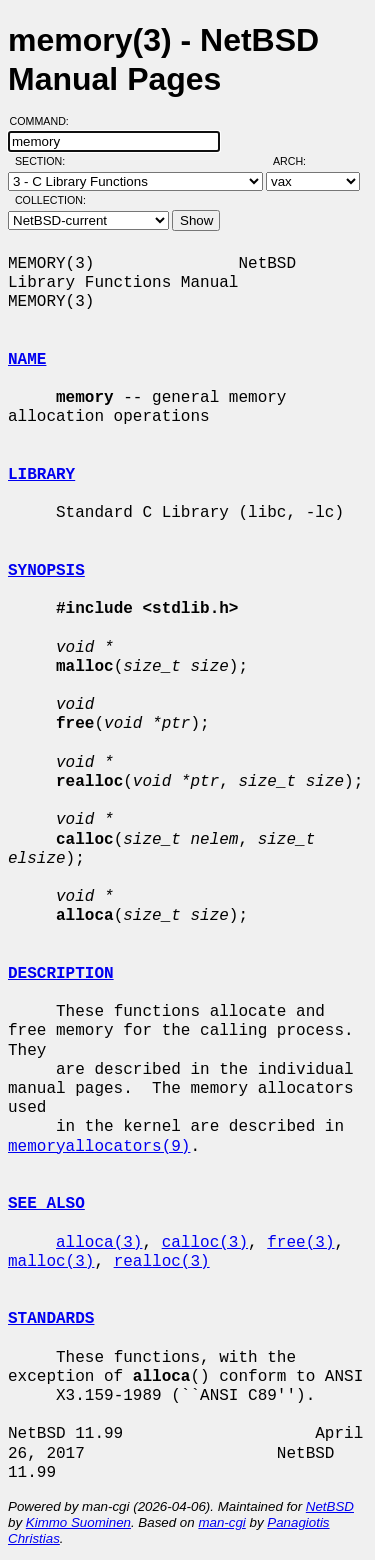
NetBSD (330, 1506)
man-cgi (221, 1522)
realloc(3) (162, 1262)
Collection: (50, 200)
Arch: (298, 161)
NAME (27, 360)
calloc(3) (205, 1243)
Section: (44, 161)
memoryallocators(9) (99, 1147)
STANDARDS (51, 1319)
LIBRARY (41, 475)
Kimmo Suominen (78, 1522)
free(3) (300, 1243)
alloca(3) (99, 1243)
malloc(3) (51, 1262)
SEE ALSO (46, 1204)
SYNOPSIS (46, 571)
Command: (45, 121)
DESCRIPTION (61, 974)
